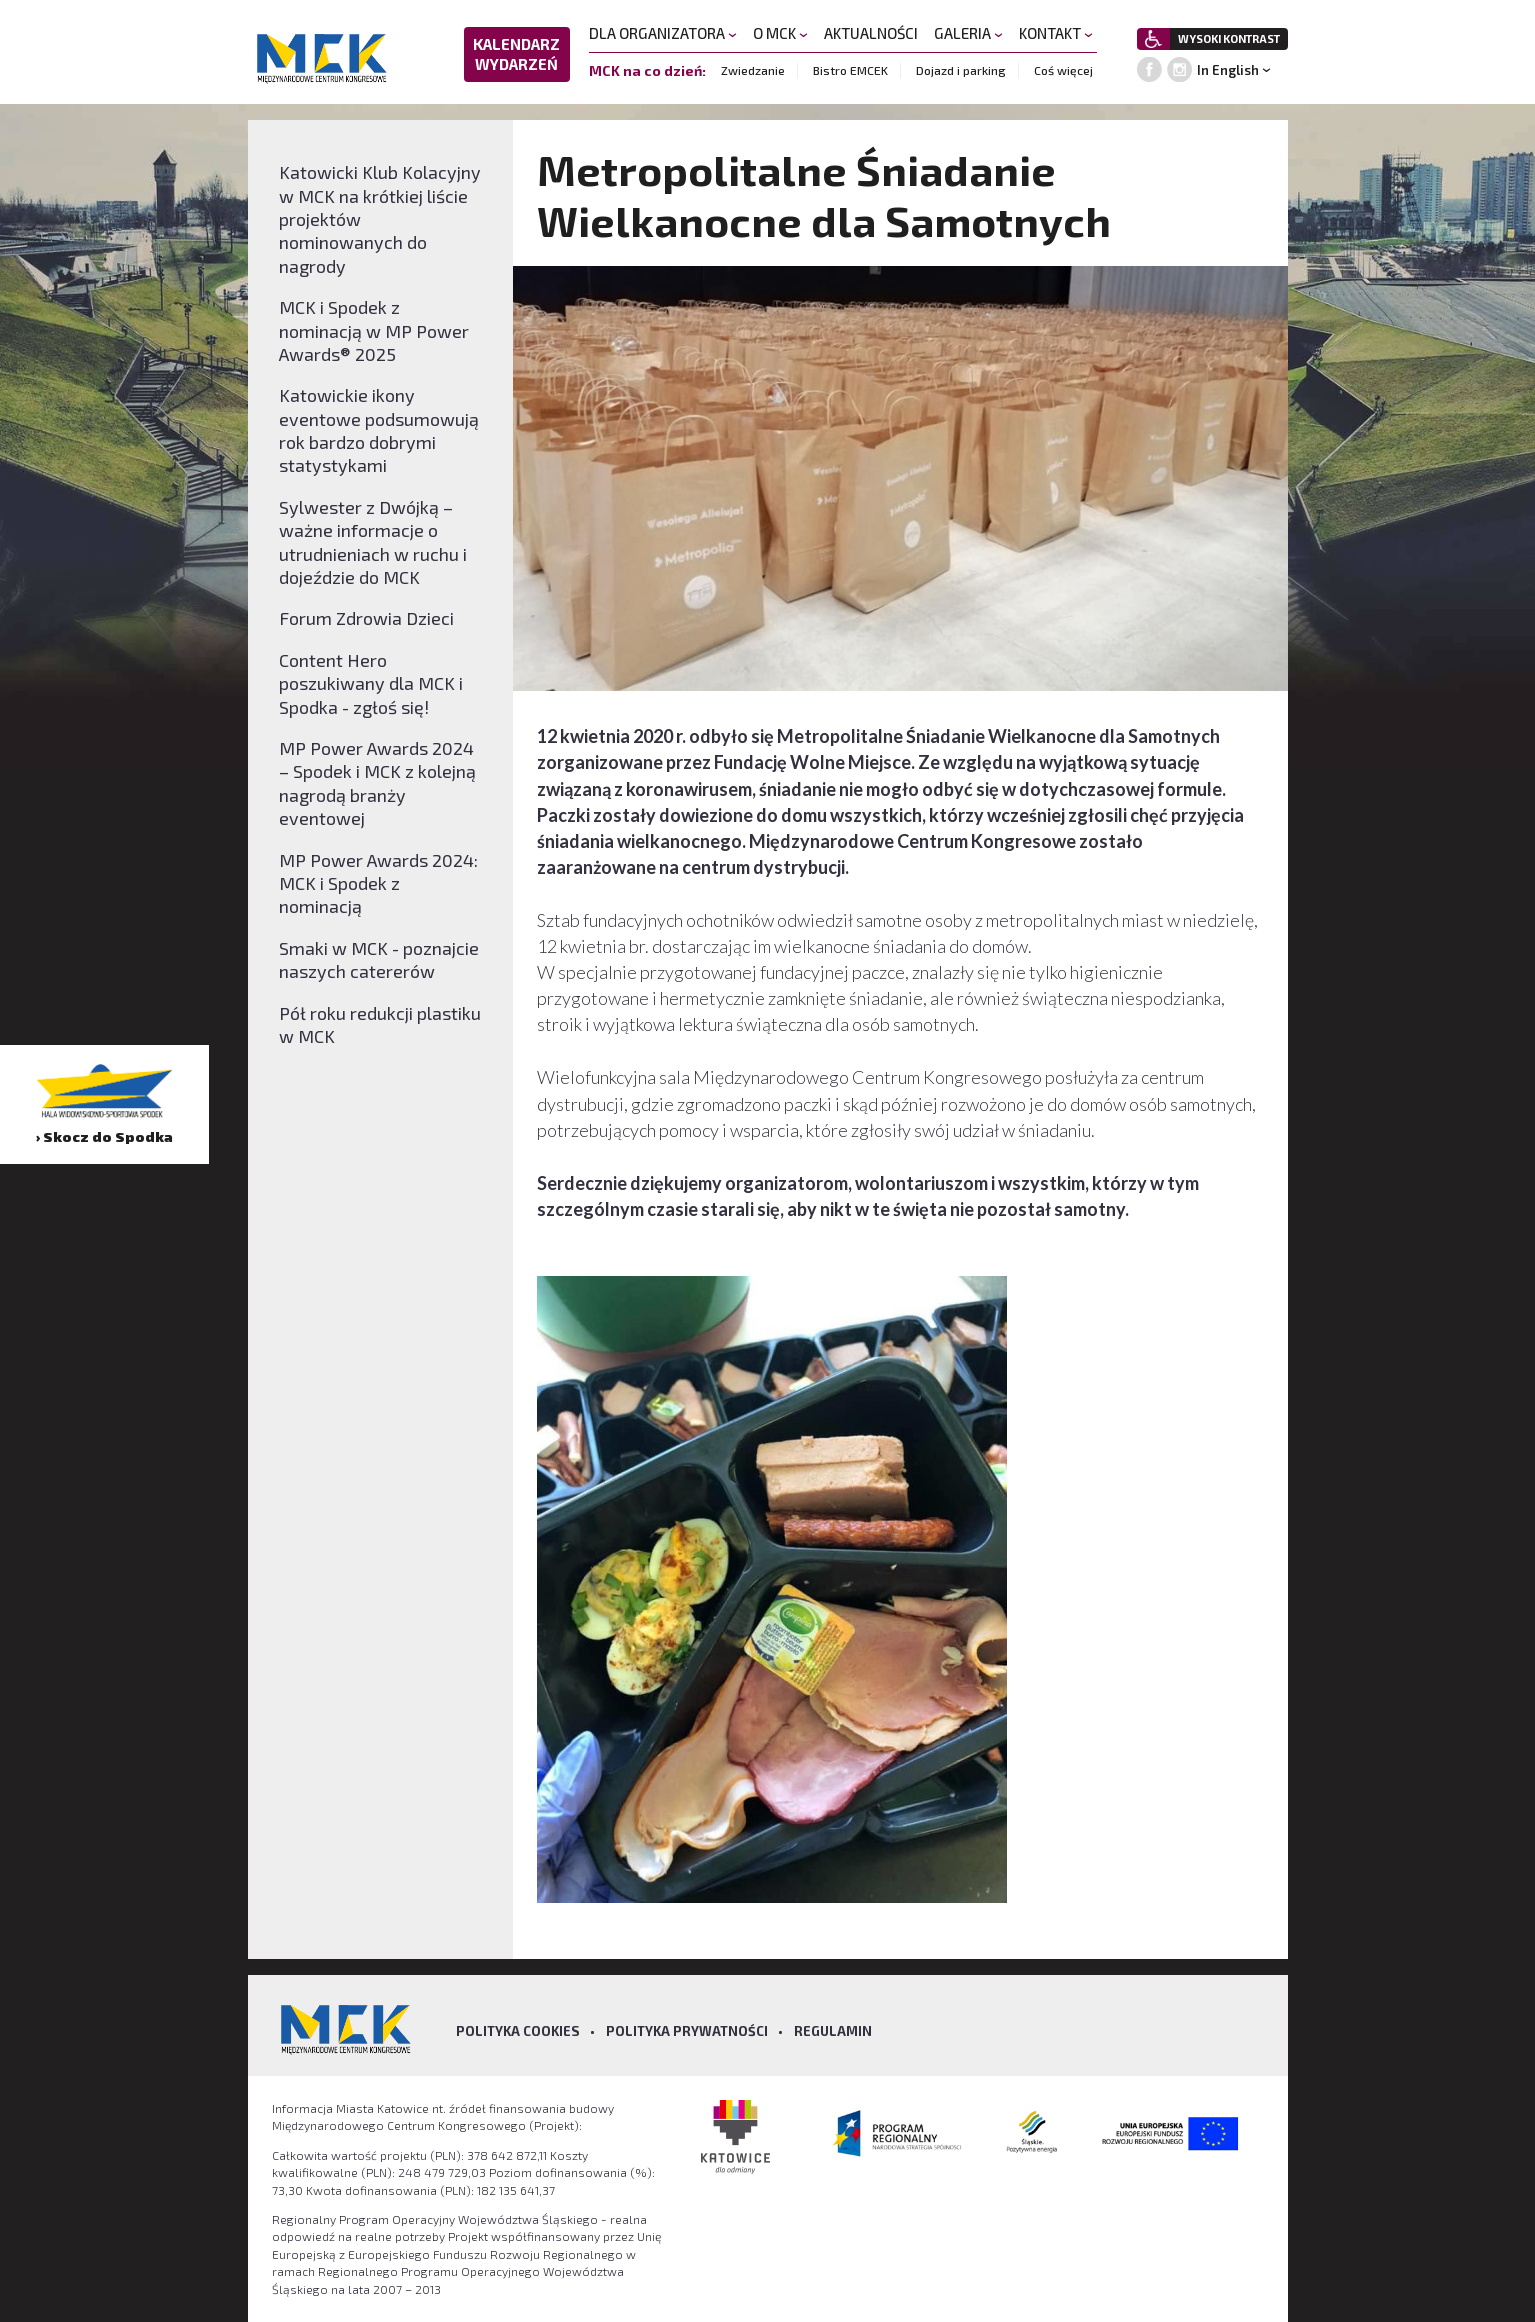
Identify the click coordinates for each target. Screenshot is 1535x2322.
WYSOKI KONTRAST (1229, 38)
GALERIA (968, 33)
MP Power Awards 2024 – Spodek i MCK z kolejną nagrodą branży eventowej (377, 783)
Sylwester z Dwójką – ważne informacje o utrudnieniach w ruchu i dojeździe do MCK (373, 542)
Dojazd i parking (961, 70)
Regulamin (833, 2031)
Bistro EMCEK (850, 70)
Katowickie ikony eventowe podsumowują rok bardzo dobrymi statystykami (379, 430)
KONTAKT (1056, 33)
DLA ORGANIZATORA (663, 33)
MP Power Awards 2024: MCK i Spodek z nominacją (378, 883)
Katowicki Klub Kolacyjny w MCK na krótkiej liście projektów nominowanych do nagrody (380, 219)
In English (1228, 70)
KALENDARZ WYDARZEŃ (516, 54)
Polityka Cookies (518, 2031)
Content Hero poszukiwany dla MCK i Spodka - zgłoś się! (371, 683)
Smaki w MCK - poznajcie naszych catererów (379, 959)
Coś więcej (1063, 70)
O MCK (780, 33)
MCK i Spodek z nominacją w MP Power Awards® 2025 (374, 330)
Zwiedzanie (753, 70)
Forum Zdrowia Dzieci (366, 618)
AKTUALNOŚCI (871, 33)
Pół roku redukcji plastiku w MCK (380, 1024)
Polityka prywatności (687, 2031)
